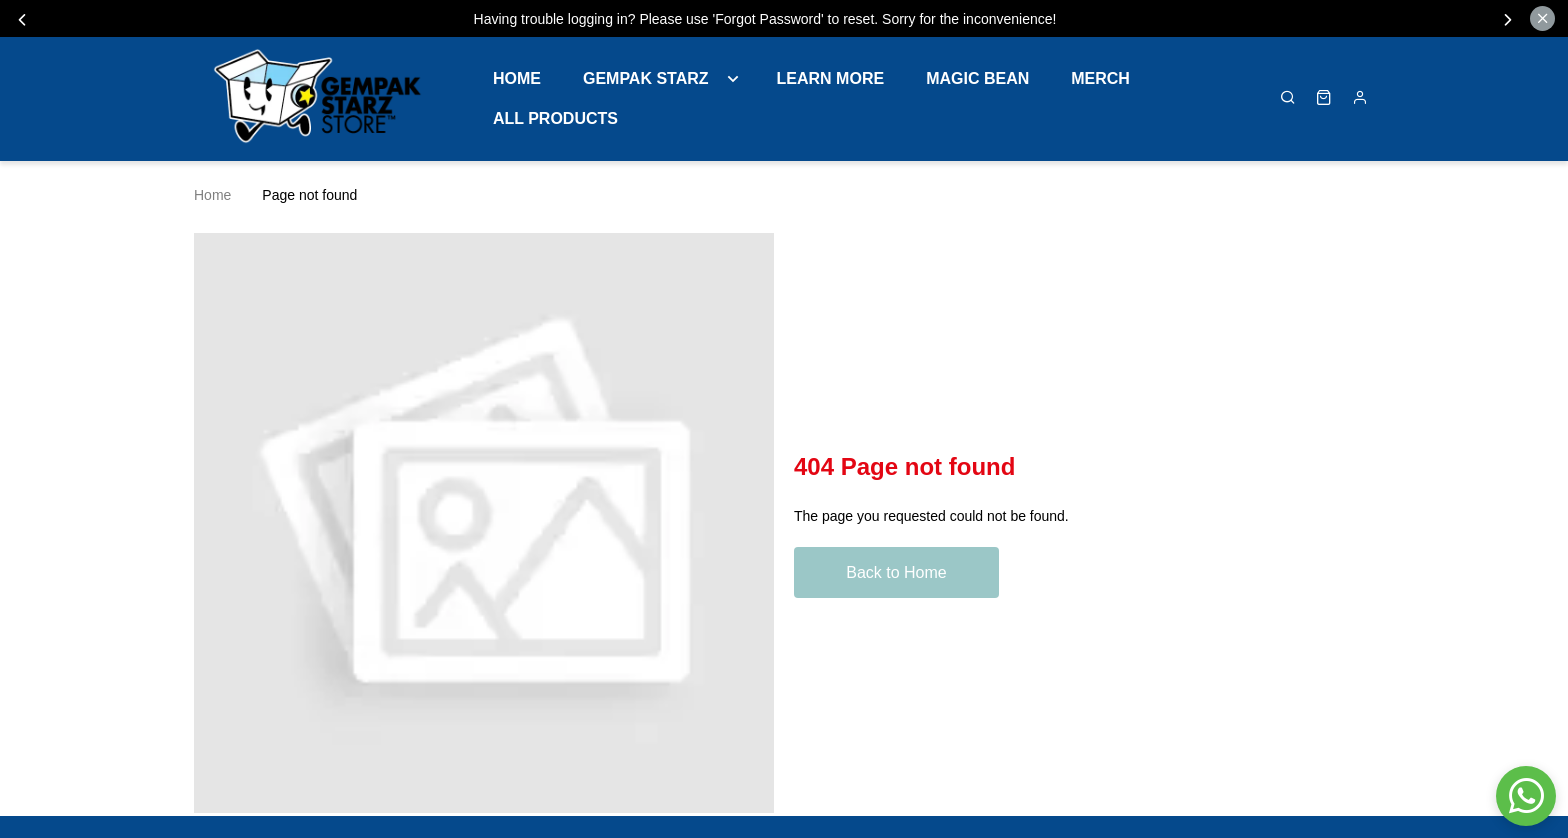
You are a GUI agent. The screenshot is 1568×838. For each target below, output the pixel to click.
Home (517, 78)
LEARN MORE (831, 78)
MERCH (1100, 78)
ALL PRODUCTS (555, 118)
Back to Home (896, 572)
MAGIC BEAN (977, 78)
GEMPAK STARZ (646, 78)
